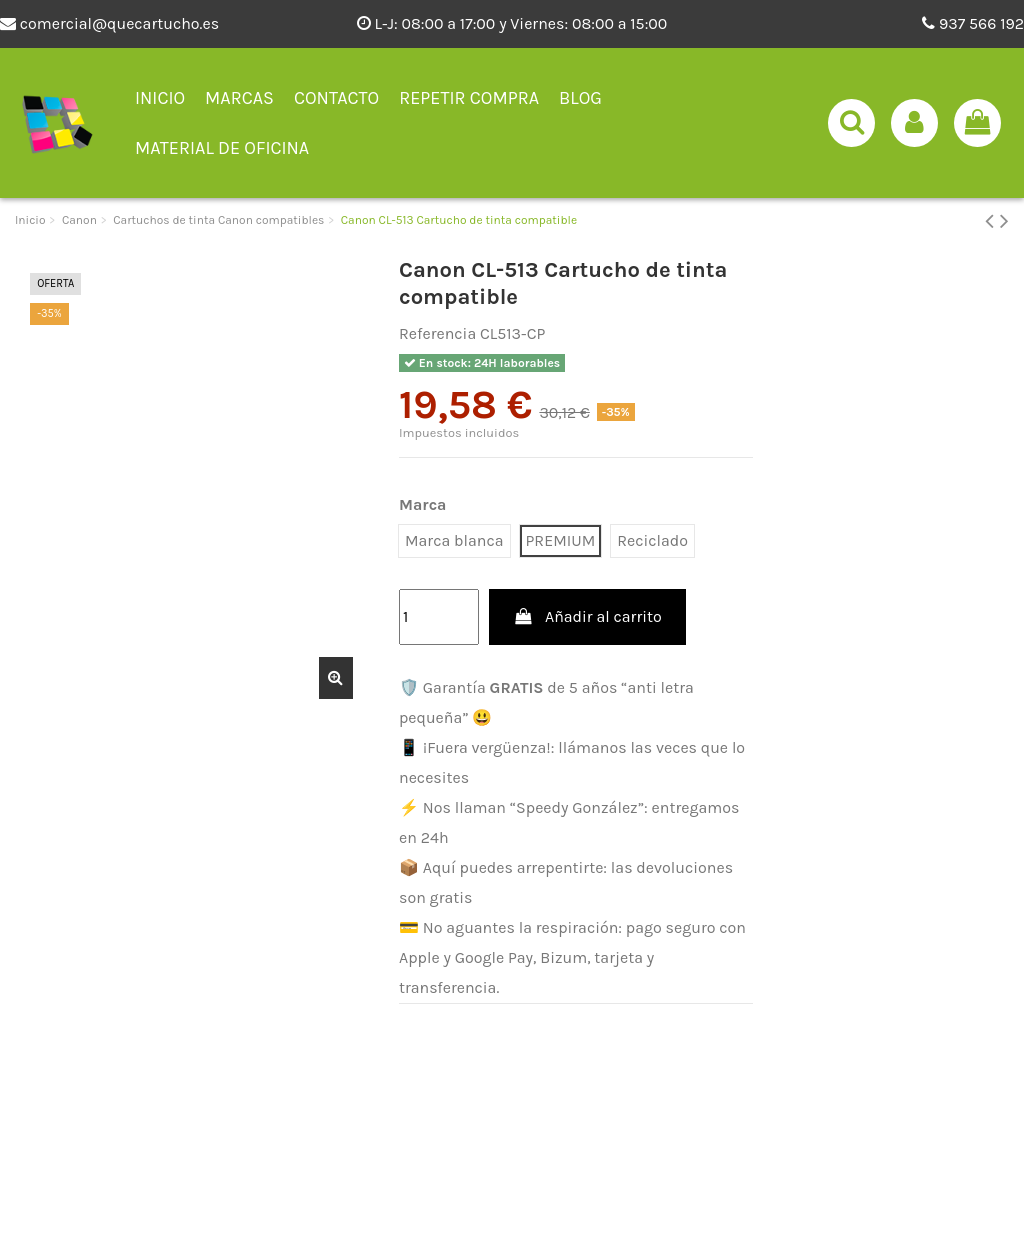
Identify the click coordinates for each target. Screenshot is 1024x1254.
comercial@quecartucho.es (109, 23)
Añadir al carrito (587, 616)
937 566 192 (973, 23)
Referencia (437, 333)
